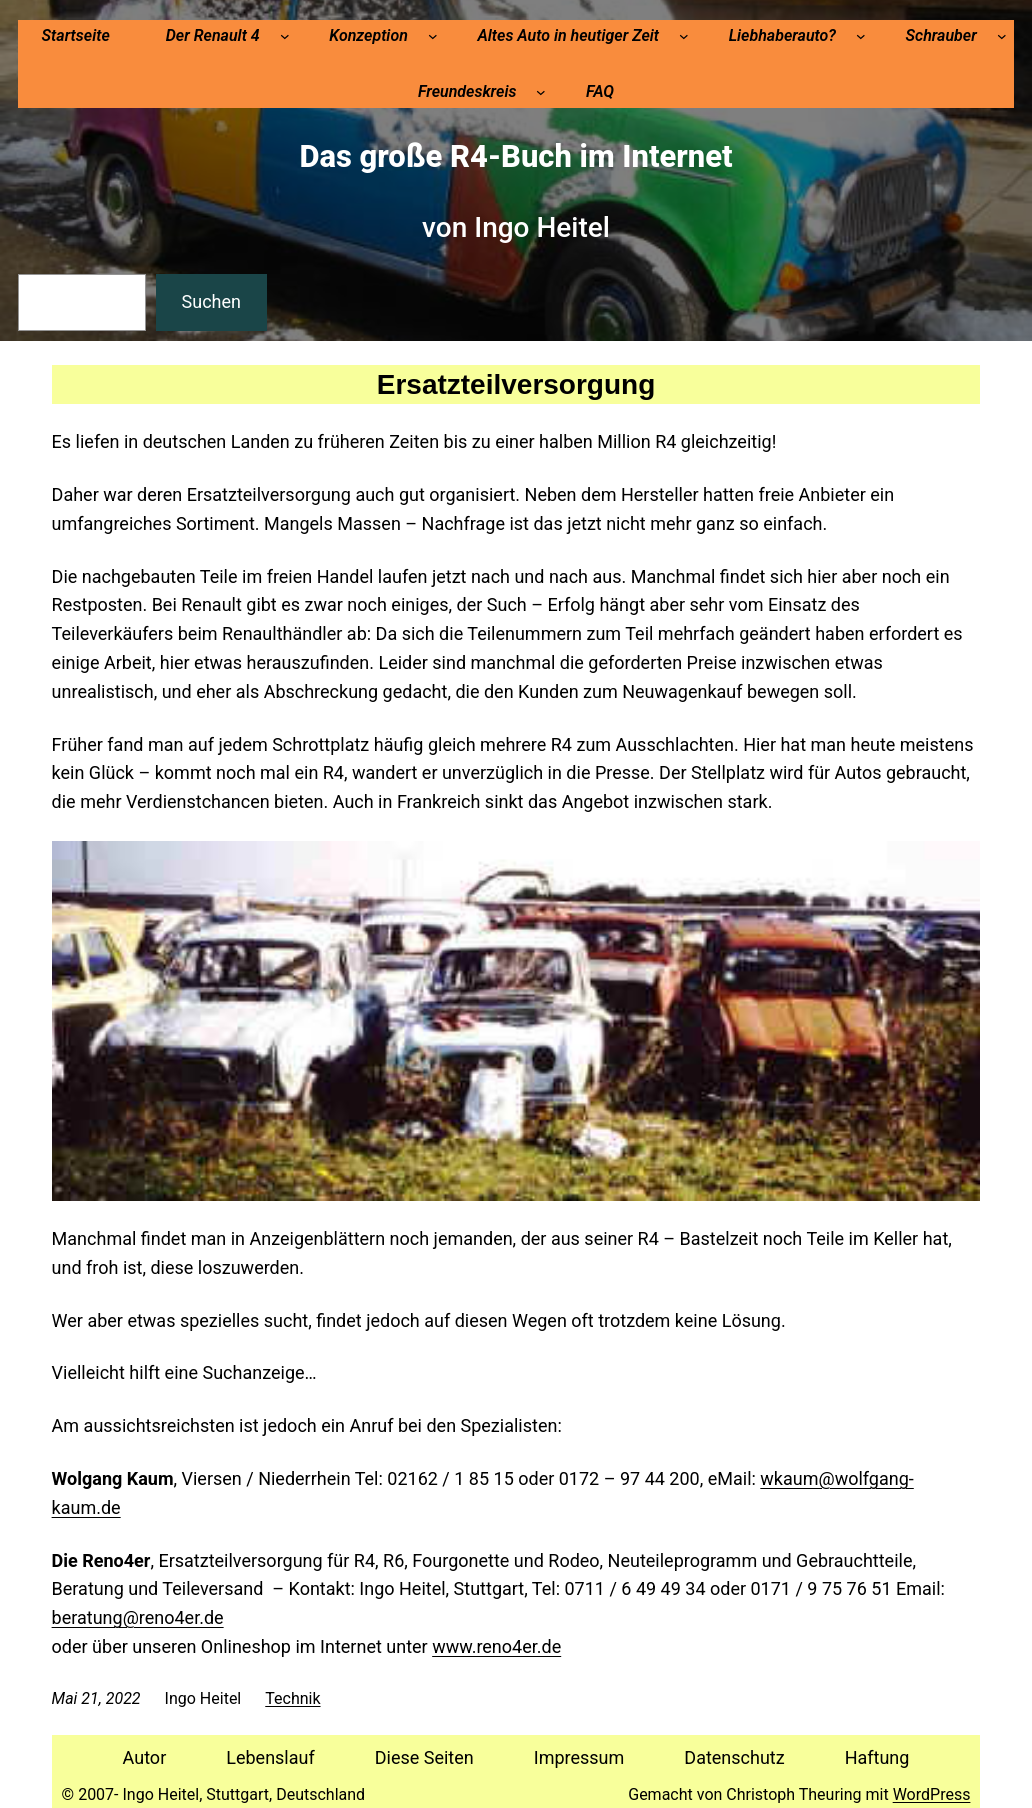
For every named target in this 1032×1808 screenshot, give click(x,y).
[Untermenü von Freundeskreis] (541, 92)
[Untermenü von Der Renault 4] (285, 36)
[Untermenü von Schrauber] (1002, 36)
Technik (292, 1698)
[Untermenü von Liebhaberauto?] (861, 36)
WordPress (932, 1794)
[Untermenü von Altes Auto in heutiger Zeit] (684, 36)
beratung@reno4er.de (138, 1617)
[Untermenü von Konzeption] (433, 36)
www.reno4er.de (496, 1646)
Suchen (211, 301)
